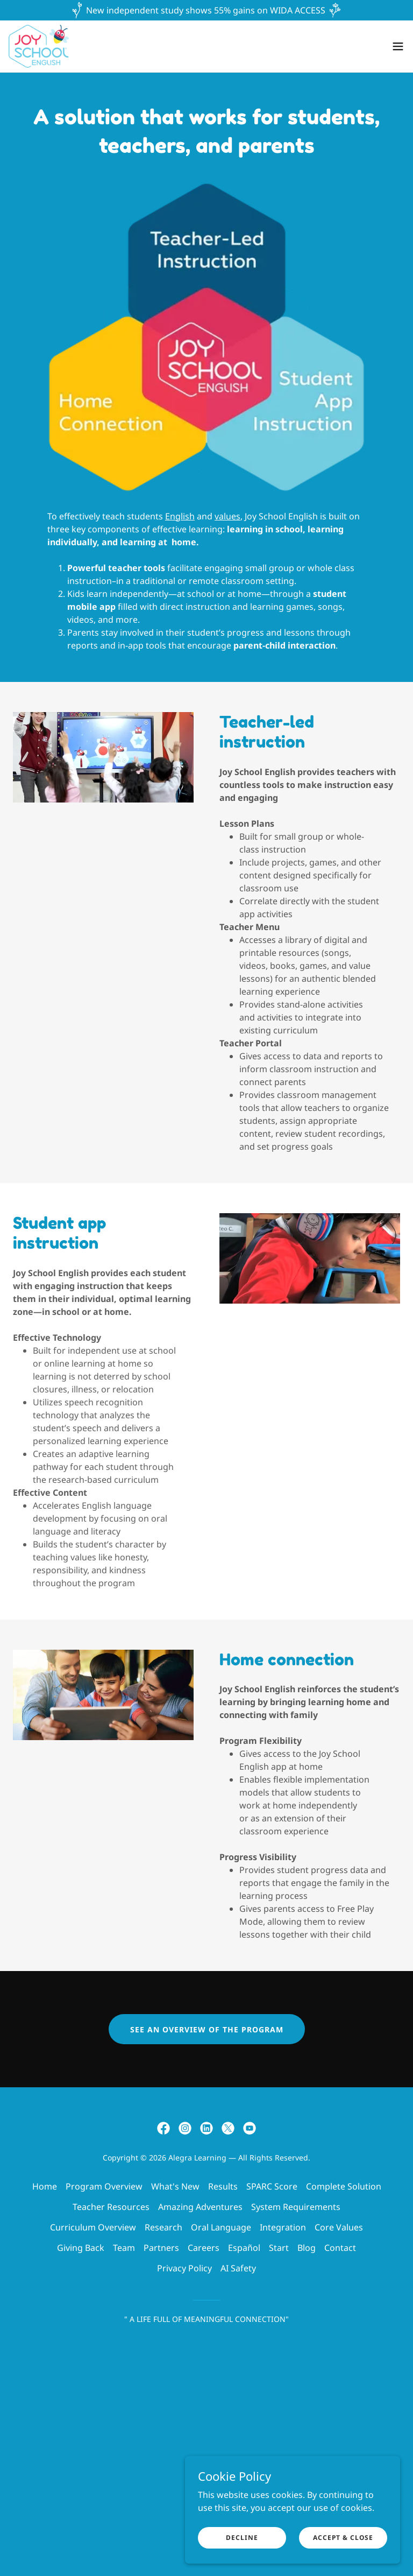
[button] (398, 46)
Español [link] (244, 2248)
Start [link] (279, 2248)
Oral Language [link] (221, 2227)
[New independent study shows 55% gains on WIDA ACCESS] (206, 10)
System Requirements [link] (295, 2207)
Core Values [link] (339, 2227)
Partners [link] (161, 2248)
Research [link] (163, 2227)
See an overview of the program (206, 2029)
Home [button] (44, 2186)
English (180, 516)
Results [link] (223, 2186)
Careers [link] (203, 2248)
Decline (242, 2537)
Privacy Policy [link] (184, 2268)
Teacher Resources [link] (111, 2207)
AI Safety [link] (238, 2268)
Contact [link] (340, 2248)
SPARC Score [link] (271, 2186)
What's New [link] (175, 2186)
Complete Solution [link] (343, 2186)
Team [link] (124, 2248)
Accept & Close (343, 2537)
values (227, 516)
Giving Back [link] (80, 2248)
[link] (39, 46)
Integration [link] (283, 2227)
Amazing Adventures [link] (200, 2207)
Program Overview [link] (104, 2186)
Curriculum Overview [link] (93, 2227)
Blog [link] (306, 2248)
